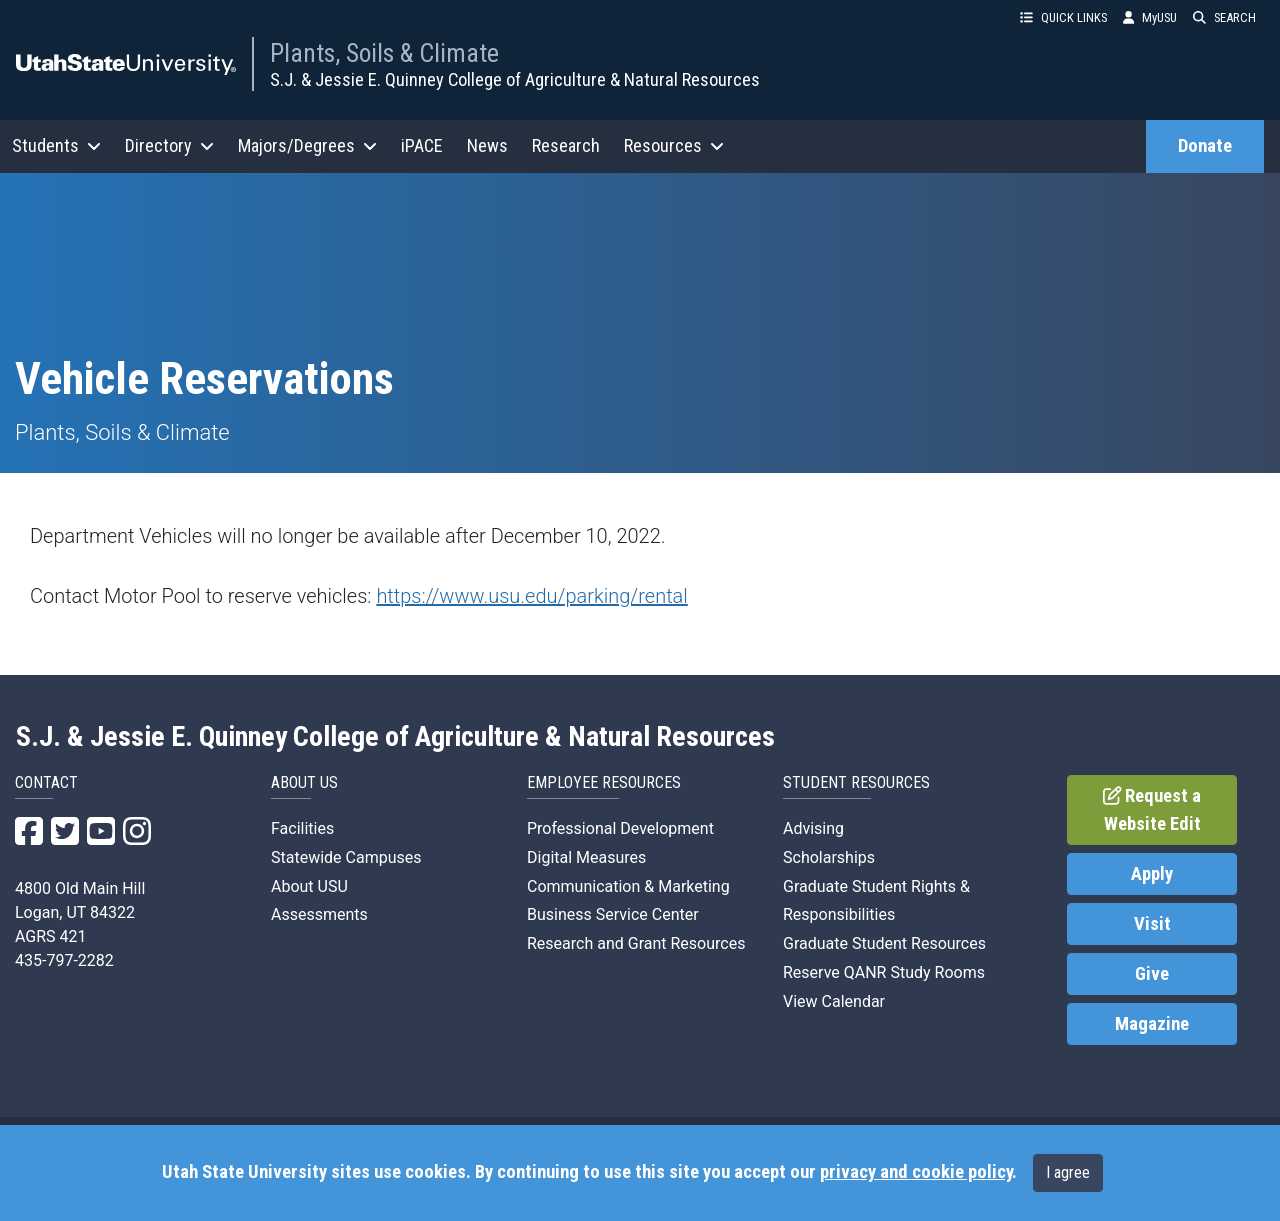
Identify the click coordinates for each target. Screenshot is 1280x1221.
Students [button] (56, 145)
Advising (813, 828)
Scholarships (829, 857)
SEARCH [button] (1224, 17)
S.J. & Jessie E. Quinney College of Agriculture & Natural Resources (515, 79)
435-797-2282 (64, 960)
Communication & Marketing (628, 886)
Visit (1152, 924)
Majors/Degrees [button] (307, 145)
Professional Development (620, 828)
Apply (1152, 874)
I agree (1068, 1172)
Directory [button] (169, 145)
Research (566, 145)
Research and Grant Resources (636, 943)
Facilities (302, 828)
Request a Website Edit (1152, 810)
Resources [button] (674, 145)
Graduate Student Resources (884, 943)
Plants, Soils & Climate (384, 53)
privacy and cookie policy (916, 1172)
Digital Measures (586, 857)
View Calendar (834, 1001)
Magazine (1152, 1024)
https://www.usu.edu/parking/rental (531, 596)
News (487, 145)
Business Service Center (613, 914)
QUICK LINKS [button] (1063, 17)
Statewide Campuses (346, 857)
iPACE (422, 145)
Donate (1205, 146)
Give (1152, 974)
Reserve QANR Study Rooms (884, 972)
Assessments (319, 914)
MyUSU (1150, 17)
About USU (309, 886)
